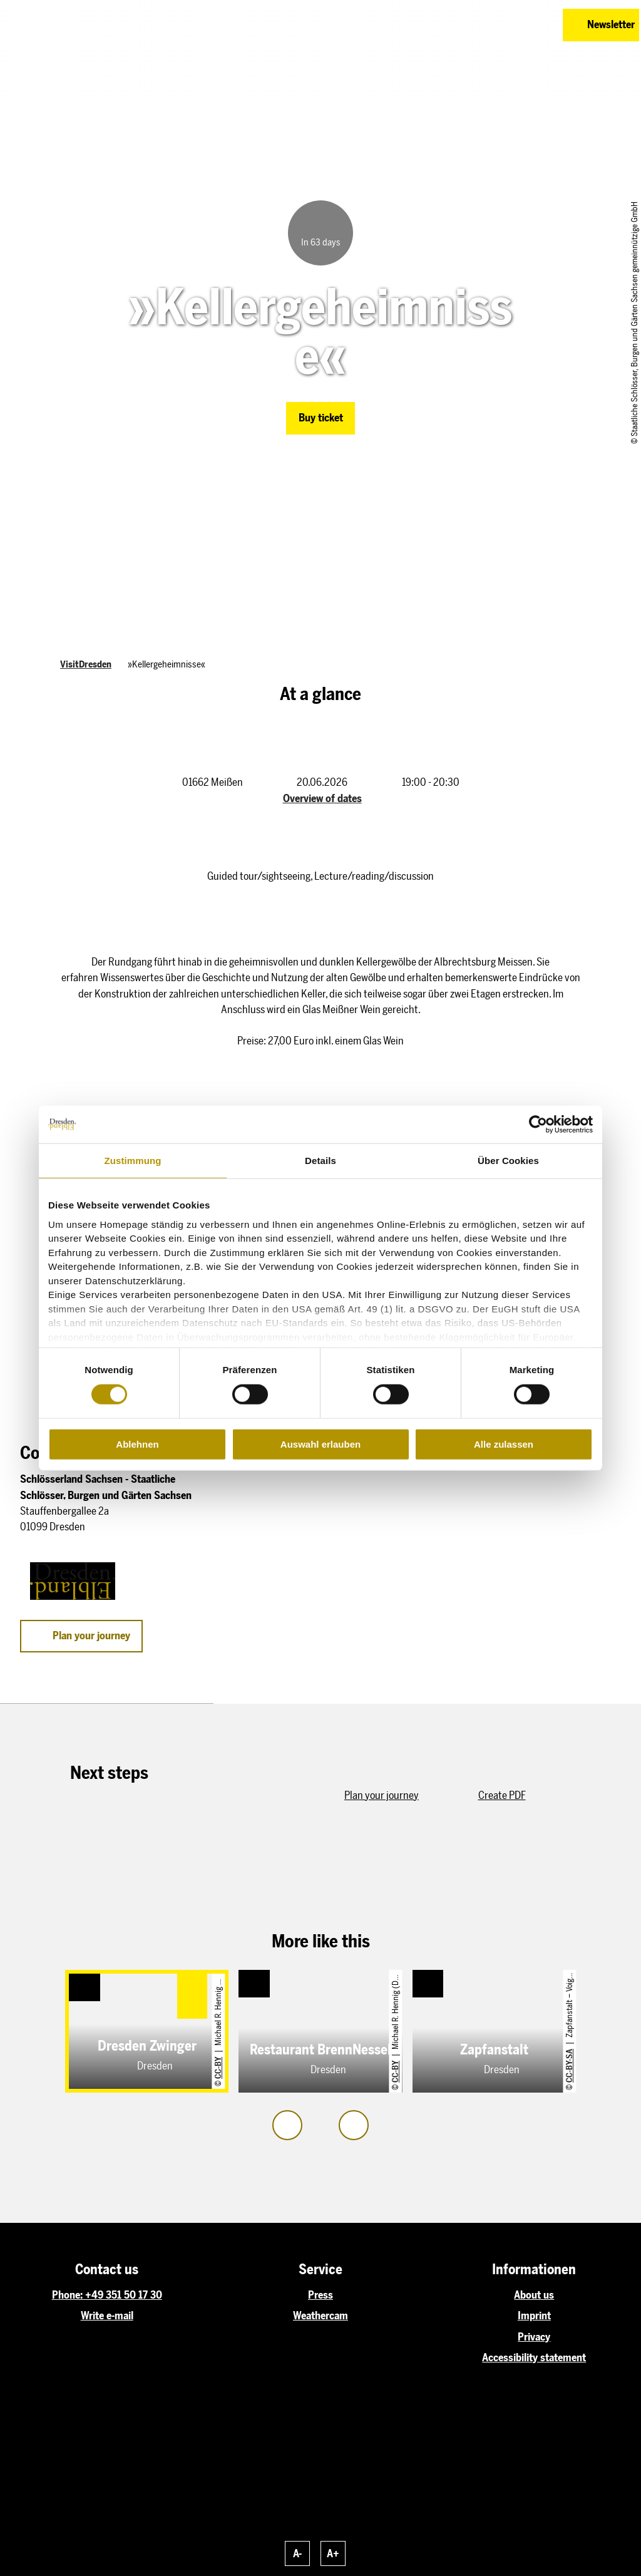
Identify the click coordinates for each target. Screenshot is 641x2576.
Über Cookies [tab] (508, 1160)
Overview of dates (322, 798)
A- (297, 2553)
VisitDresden (85, 664)
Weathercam (320, 2315)
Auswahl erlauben (320, 1444)
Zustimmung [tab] (133, 1160)
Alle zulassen (503, 1444)
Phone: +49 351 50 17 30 (107, 2295)
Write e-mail (107, 2315)
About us (534, 2295)
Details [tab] (320, 1160)
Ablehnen (137, 1444)
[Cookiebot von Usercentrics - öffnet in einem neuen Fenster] (538, 1124)
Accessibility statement (534, 2357)
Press (320, 2295)
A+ (333, 2553)
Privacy (534, 2337)
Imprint (534, 2315)
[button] (492, 25)
